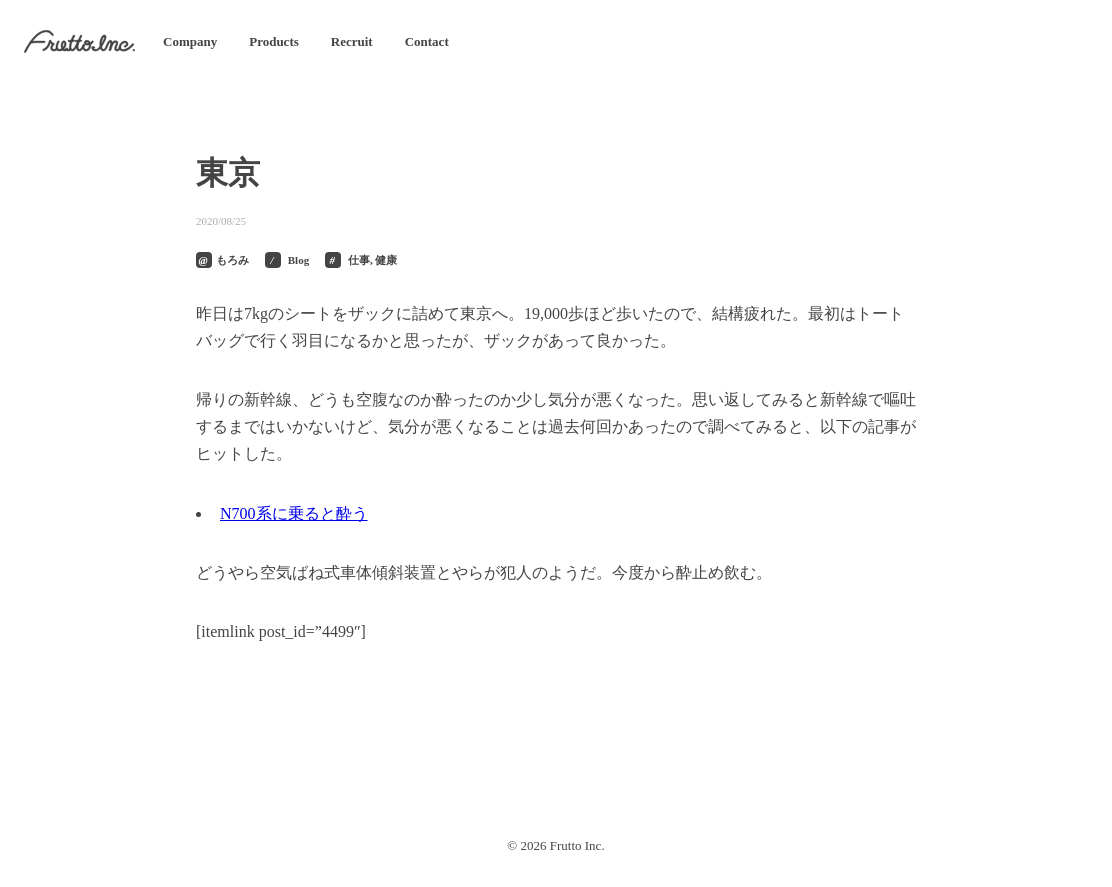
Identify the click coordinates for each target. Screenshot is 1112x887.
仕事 (359, 260)
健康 (386, 260)
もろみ (232, 260)
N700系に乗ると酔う (294, 513)
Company (190, 41)
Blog (298, 260)
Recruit (352, 41)
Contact (427, 41)
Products (274, 41)
